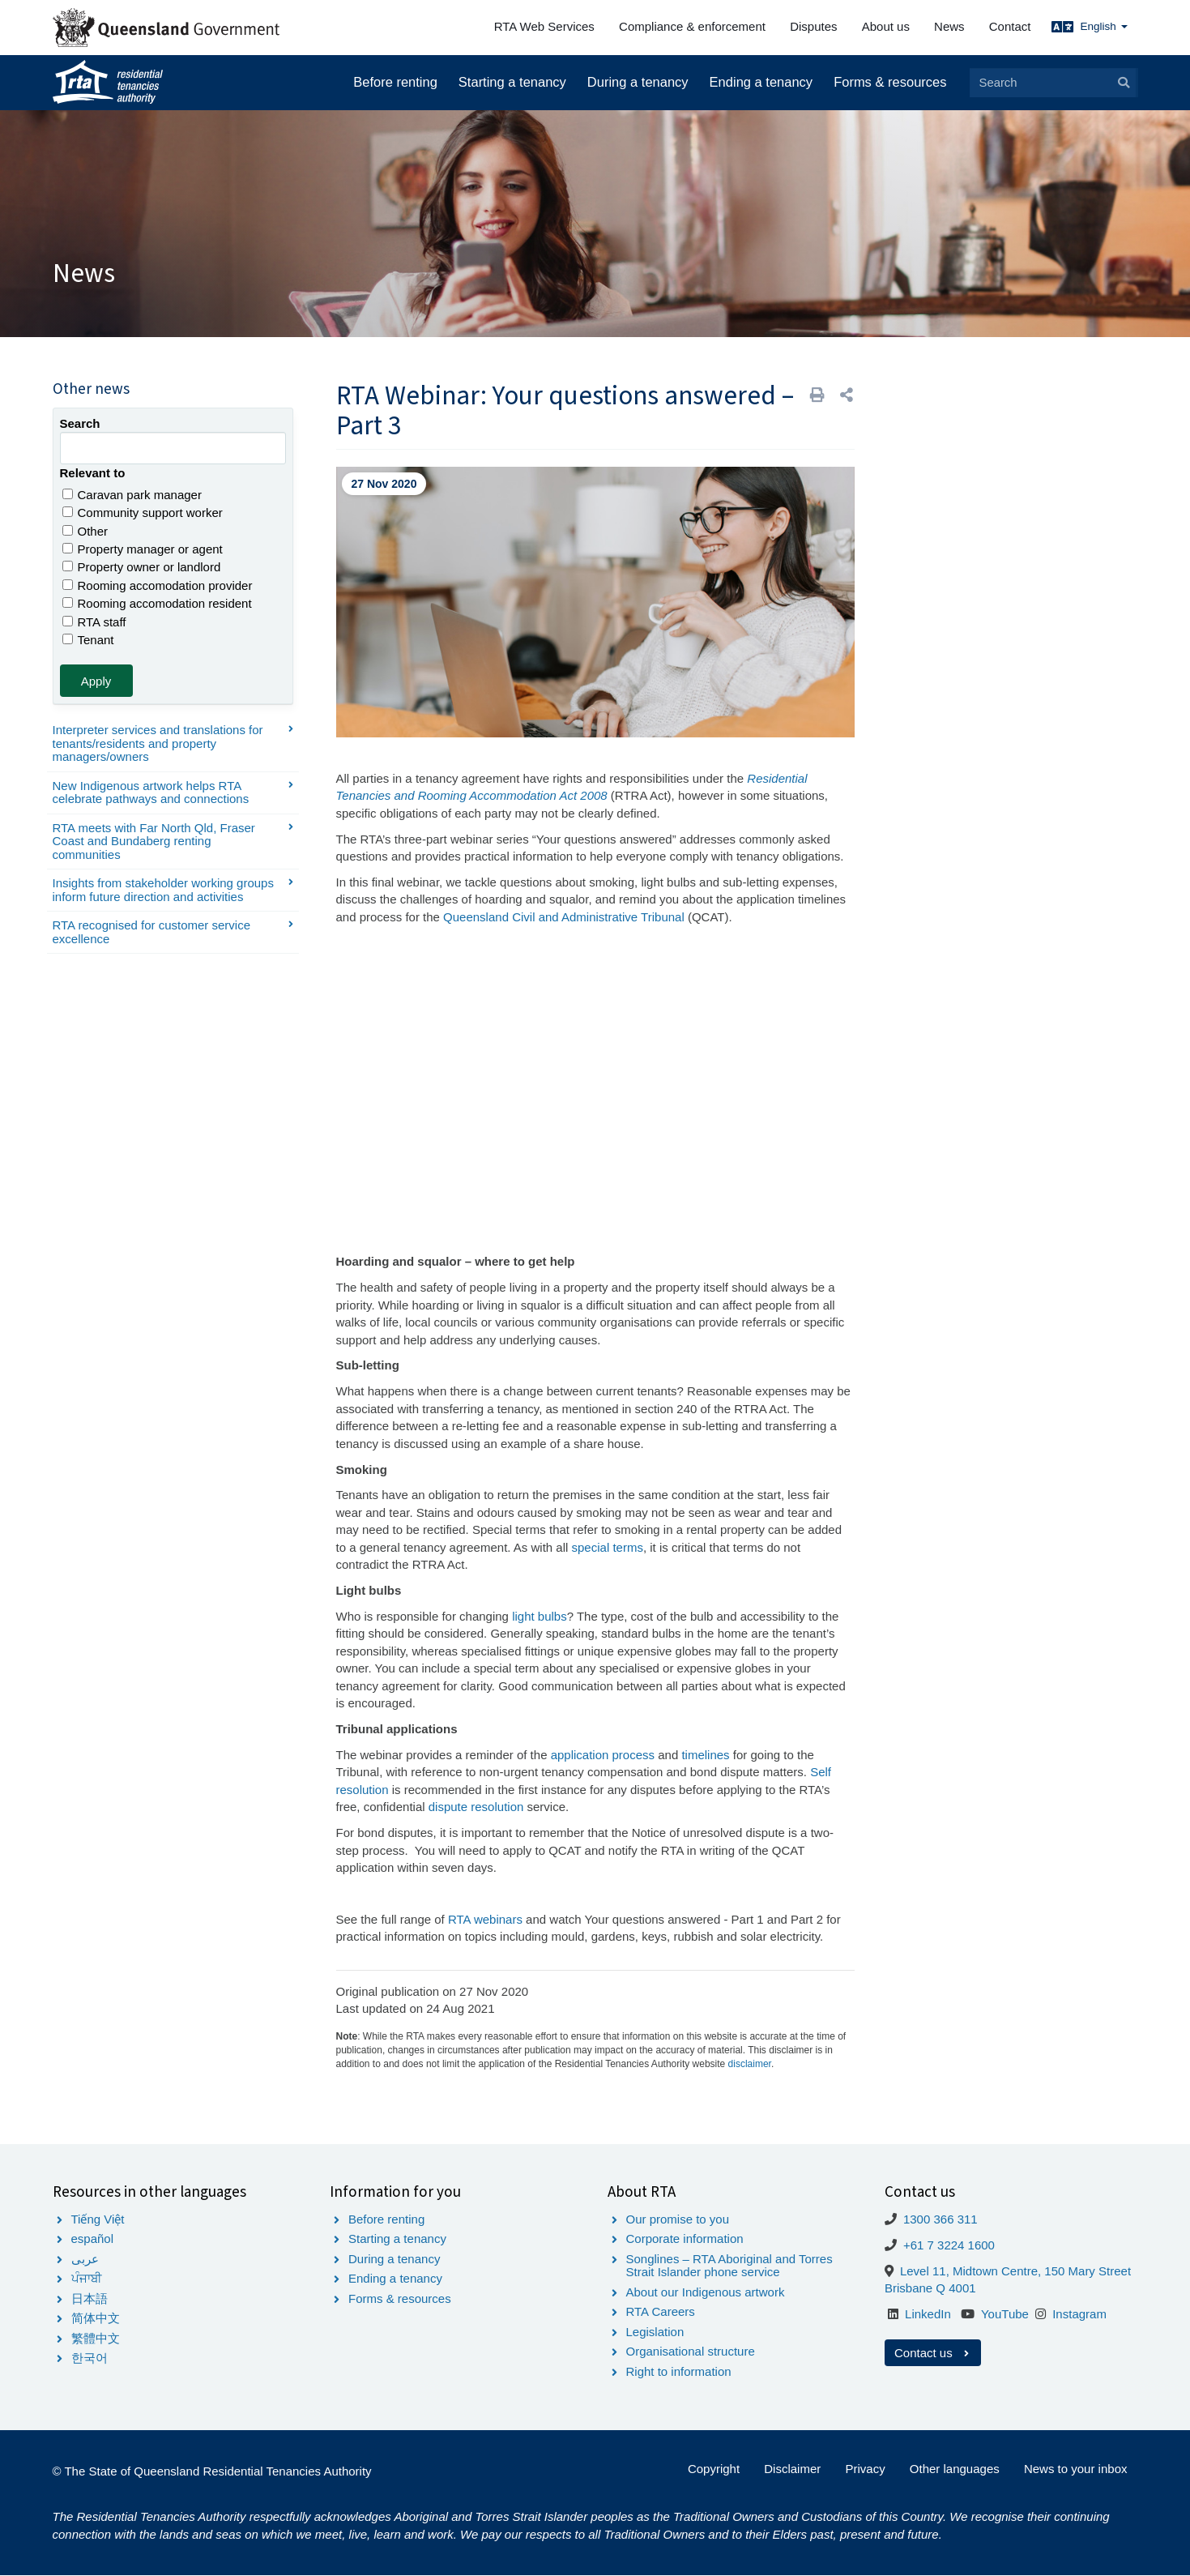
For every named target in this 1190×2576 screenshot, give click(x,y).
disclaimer (749, 2064)
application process (603, 1755)
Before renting (395, 82)
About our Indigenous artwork (705, 2292)
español (92, 2238)
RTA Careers (660, 2311)
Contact (1010, 26)
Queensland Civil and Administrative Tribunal (564, 917)
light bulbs (539, 1616)
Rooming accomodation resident (157, 603)
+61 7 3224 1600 (949, 2245)
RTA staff (94, 622)
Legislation (655, 2332)
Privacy (865, 2469)
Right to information (678, 2371)
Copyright (714, 2469)
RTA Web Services (544, 26)
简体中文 (95, 2318)
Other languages (955, 2469)
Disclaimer (792, 2469)
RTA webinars (485, 1919)
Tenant (88, 640)
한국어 (89, 2358)
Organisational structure (690, 2351)
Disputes (813, 26)
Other (85, 531)
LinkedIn (928, 2314)
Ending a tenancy (761, 82)
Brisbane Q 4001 (930, 2288)
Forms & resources (890, 82)
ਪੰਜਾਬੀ (86, 2278)
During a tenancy (638, 82)
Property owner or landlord (141, 567)
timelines (706, 1755)
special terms (607, 1547)
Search (80, 423)
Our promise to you (678, 2219)
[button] (846, 395)
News (949, 26)
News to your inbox (1076, 2469)
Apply (96, 681)
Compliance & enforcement (692, 26)
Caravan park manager (132, 495)
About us (886, 26)
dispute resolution (476, 1806)
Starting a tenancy (512, 82)
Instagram (1079, 2314)
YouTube (1005, 2314)
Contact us (932, 2353)
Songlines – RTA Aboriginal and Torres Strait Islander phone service (729, 2265)
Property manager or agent (142, 549)
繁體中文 (95, 2338)
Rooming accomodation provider (157, 585)
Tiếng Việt (98, 2219)
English (1103, 26)
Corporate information (685, 2238)
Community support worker (142, 512)
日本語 (89, 2298)
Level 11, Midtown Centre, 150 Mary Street (1015, 2271)
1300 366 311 (940, 2219)
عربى (85, 2259)
